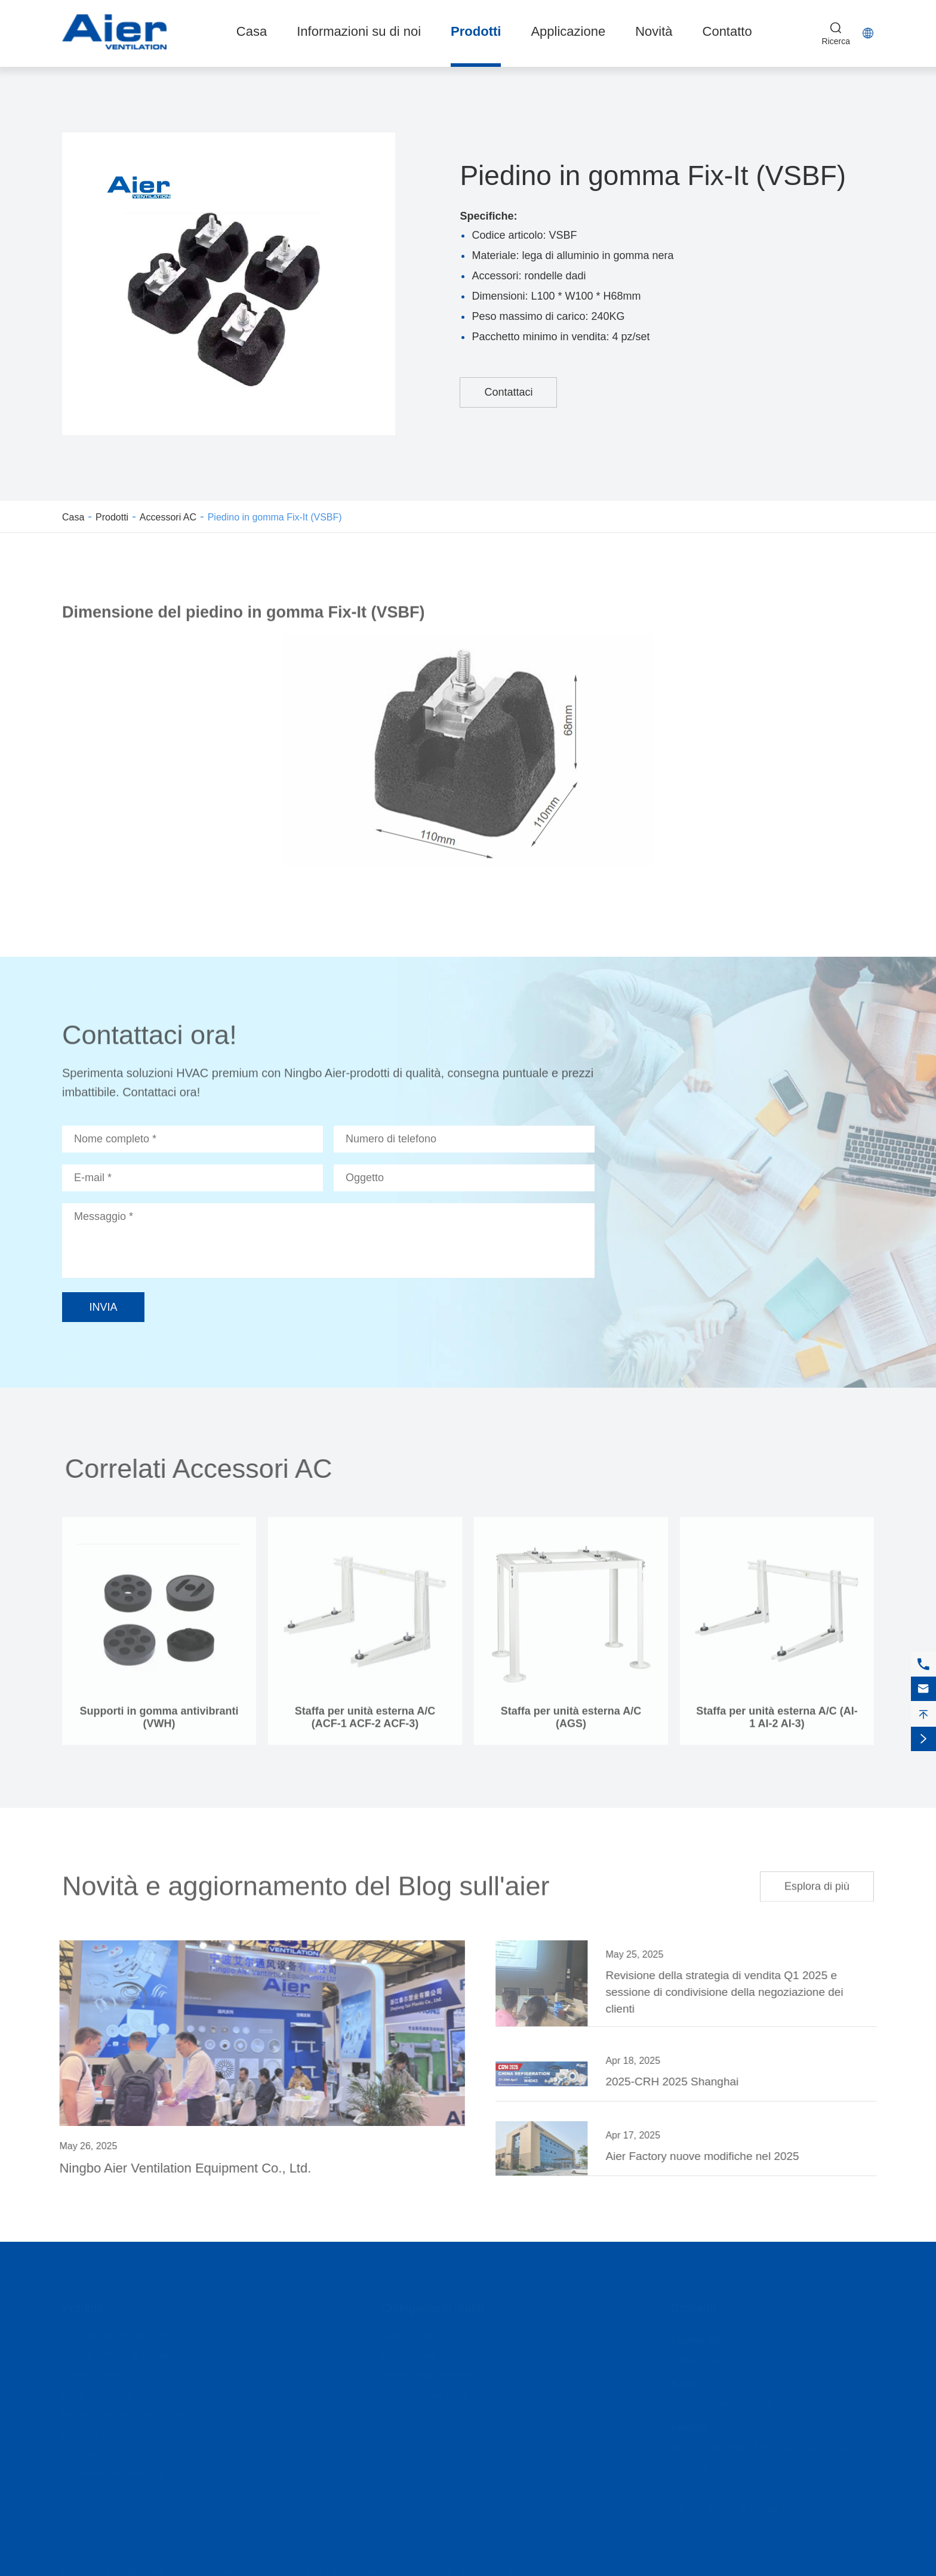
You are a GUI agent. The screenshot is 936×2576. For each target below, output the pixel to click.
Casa (251, 31)
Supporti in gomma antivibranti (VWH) (158, 1723)
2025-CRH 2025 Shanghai (677, 2081)
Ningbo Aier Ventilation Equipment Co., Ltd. (180, 2168)
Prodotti (476, 31)
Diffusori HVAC (93, 2372)
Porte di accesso (97, 2391)
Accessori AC (168, 517)
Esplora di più (816, 1881)
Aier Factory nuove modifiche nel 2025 (708, 2156)
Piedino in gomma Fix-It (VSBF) (275, 517)
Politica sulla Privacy (516, 2568)
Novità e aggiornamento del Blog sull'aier (306, 1880)
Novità (653, 31)
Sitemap (434, 2568)
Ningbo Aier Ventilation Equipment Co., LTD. (209, 2568)
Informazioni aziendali (427, 2372)
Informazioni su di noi (359, 31)
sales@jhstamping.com (720, 2401)
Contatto (727, 31)
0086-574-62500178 (714, 2357)
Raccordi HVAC (95, 2431)
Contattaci (508, 392)
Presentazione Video (425, 2391)
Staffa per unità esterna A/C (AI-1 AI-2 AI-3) (776, 1723)
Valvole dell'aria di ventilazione (126, 2352)
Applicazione (568, 31)
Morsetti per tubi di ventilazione (128, 2411)
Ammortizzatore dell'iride (114, 2332)
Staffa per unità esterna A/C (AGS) (571, 1723)
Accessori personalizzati (113, 2470)
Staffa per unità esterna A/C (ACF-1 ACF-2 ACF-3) (365, 1723)
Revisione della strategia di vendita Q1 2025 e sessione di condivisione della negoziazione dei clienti (730, 1992)
